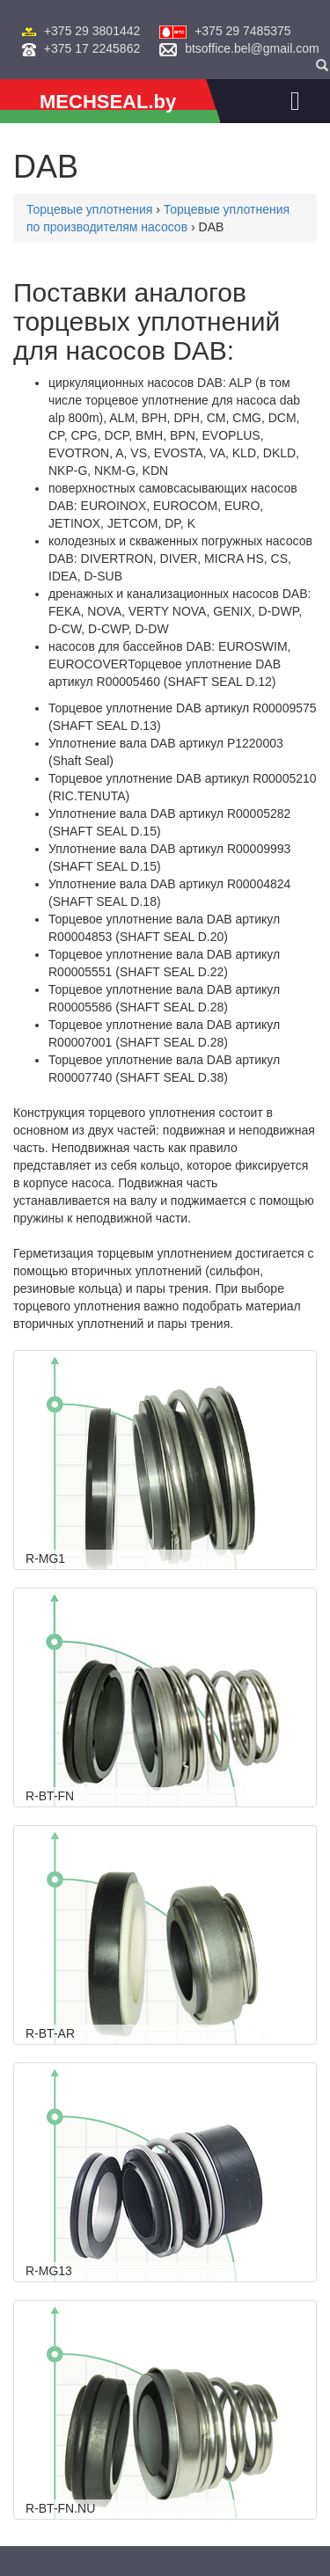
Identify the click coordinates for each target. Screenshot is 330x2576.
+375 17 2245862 (92, 48)
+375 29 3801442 (92, 31)
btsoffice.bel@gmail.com (252, 48)
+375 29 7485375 (242, 31)
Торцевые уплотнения (89, 209)
